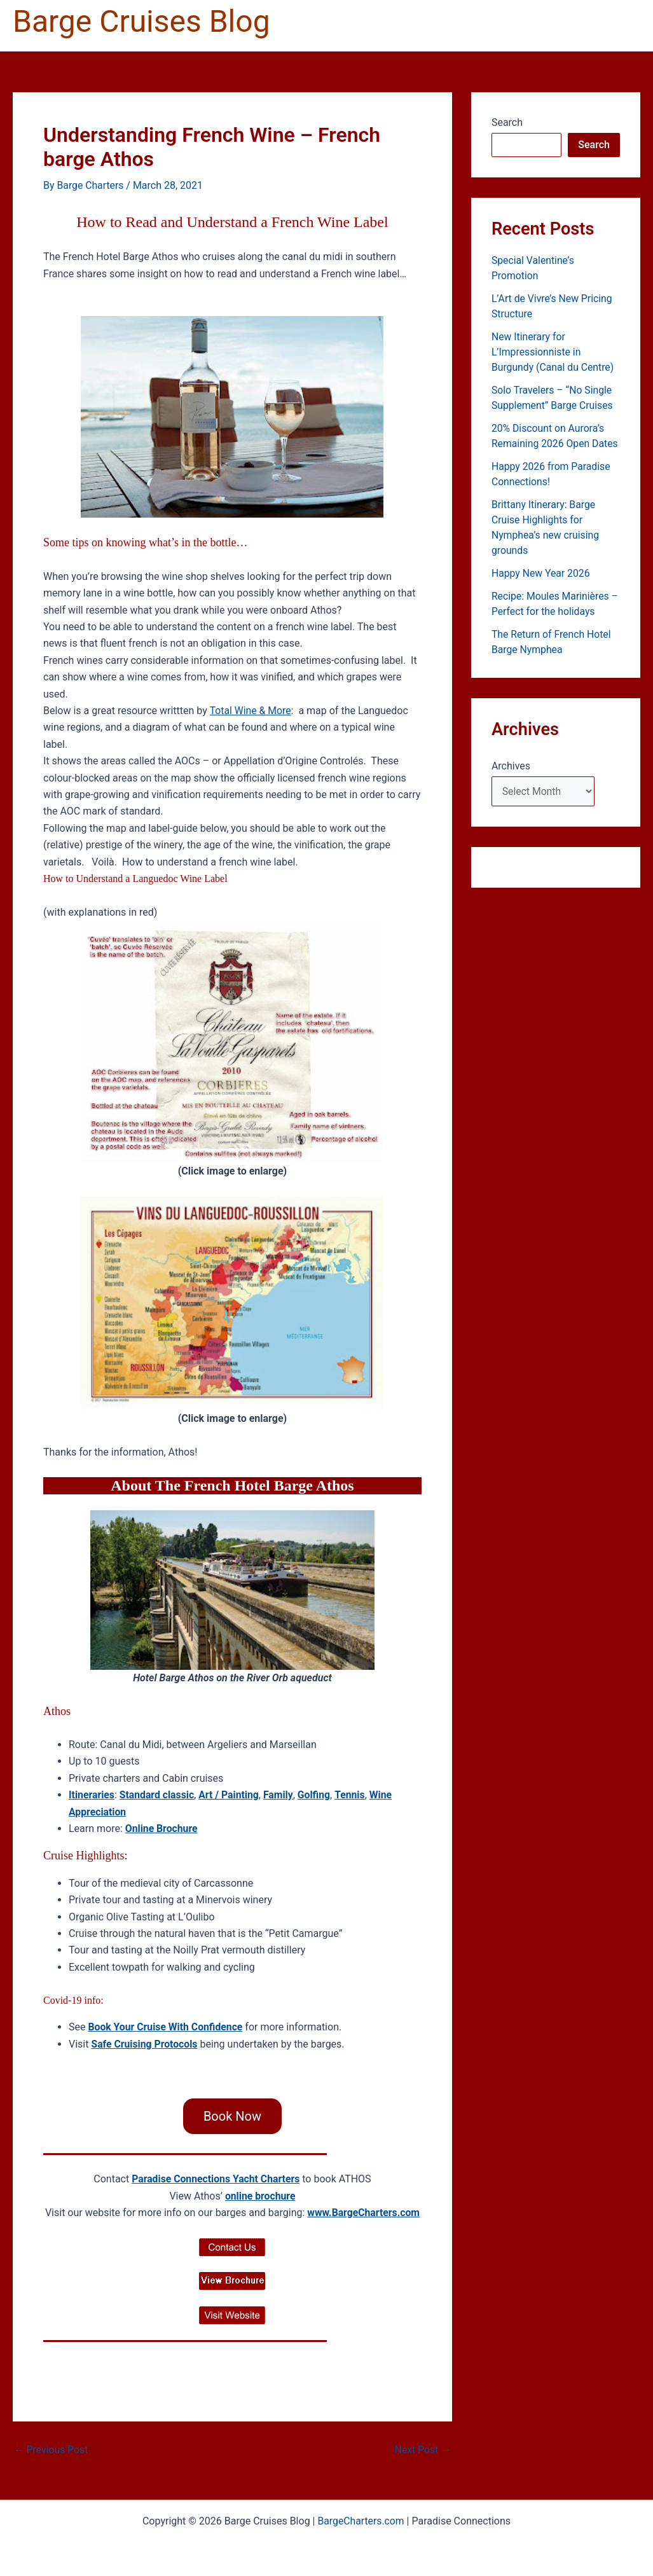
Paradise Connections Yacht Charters (215, 2179)
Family (281, 1795)
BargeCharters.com (360, 2520)
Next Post (422, 2450)
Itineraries (92, 1795)
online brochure (260, 2195)
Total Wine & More (250, 710)
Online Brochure (162, 1828)
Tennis (353, 1795)
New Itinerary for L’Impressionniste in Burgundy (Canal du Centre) (553, 352)
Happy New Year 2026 (541, 573)
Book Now (232, 2115)
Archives (510, 766)
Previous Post (51, 2450)
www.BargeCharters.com (363, 2213)
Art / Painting (230, 1795)
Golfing (317, 1795)
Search (507, 122)
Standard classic (158, 1795)
